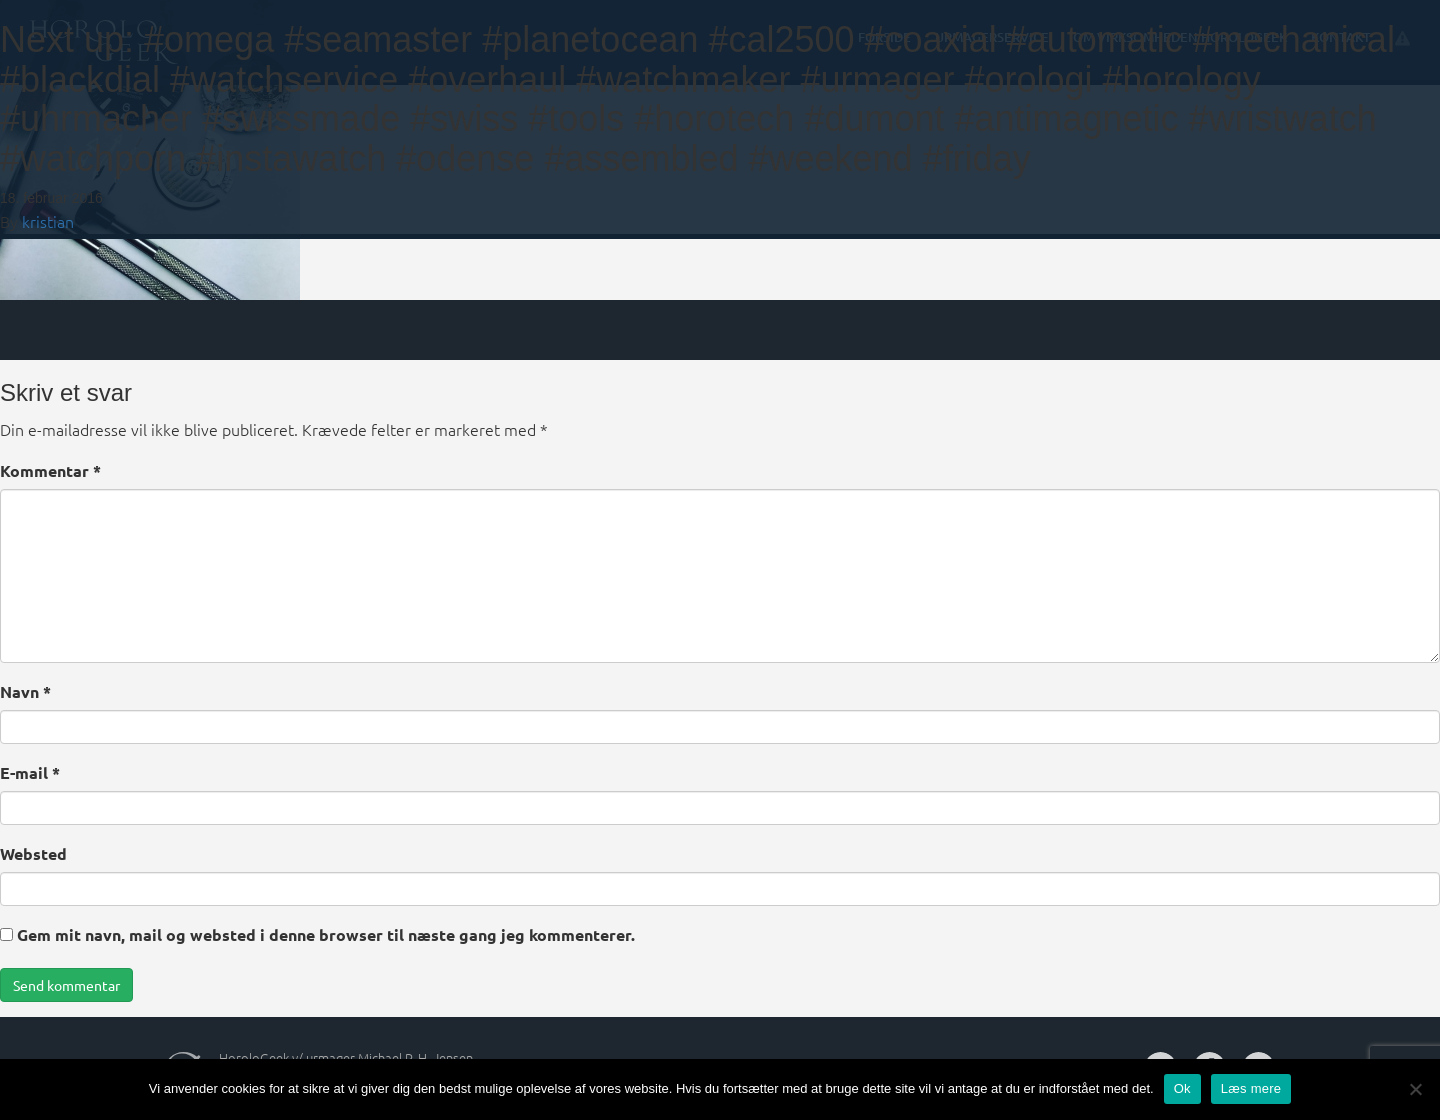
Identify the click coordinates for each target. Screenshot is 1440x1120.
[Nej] (1415, 1089)
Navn (25, 691)
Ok (1182, 1088)
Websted (33, 853)
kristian (48, 221)
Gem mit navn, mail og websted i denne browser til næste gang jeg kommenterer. (326, 934)
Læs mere (1251, 1088)
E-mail (30, 772)
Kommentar (50, 470)
